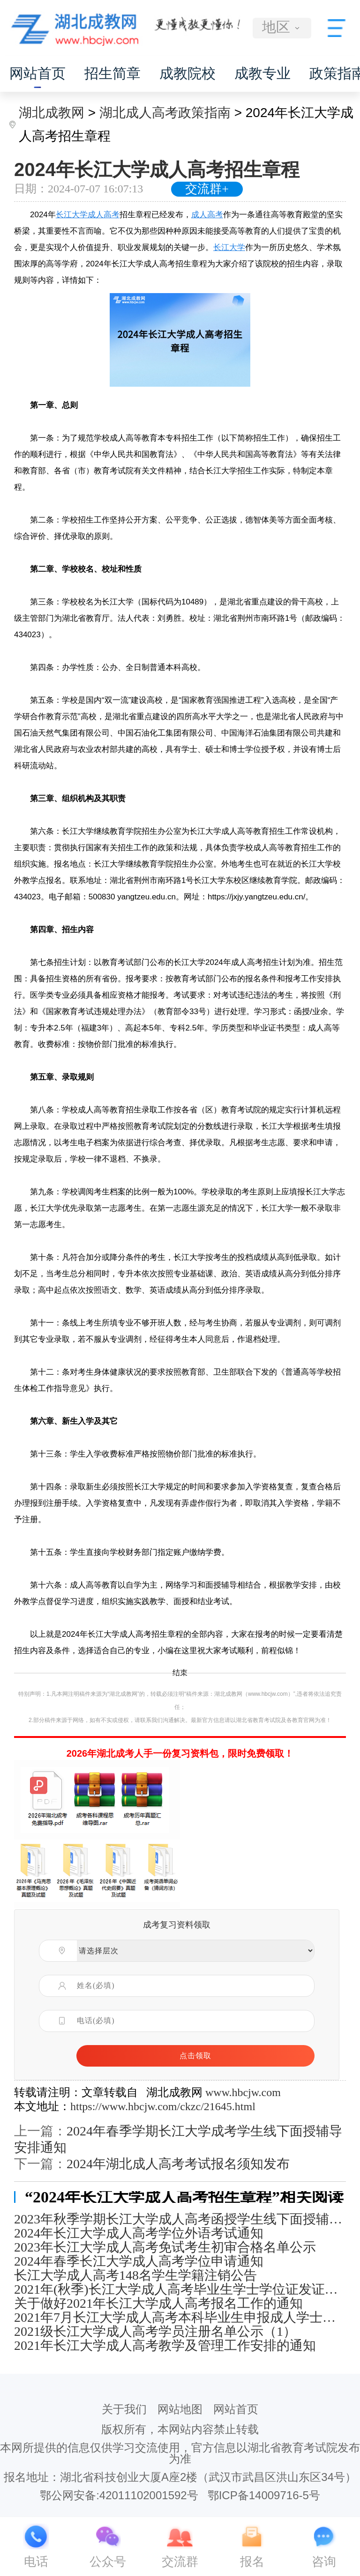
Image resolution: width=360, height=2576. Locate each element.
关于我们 (124, 2409)
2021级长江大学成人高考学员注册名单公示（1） (155, 2332)
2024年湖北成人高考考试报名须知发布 (178, 2163)
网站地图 (180, 2409)
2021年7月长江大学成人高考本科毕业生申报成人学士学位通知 (180, 2318)
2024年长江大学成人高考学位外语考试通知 (138, 2233)
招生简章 (112, 73)
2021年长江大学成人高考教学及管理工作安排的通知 (165, 2346)
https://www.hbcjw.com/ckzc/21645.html (162, 2106)
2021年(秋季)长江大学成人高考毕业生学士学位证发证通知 (180, 2289)
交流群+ (207, 189)
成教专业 (262, 73)
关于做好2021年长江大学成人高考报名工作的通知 (158, 2303)
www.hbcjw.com (243, 2092)
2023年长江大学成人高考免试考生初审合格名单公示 (165, 2247)
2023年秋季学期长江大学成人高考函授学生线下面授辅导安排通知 (180, 2219)
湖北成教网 (51, 112)
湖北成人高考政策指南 (165, 112)
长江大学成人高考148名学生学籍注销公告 (135, 2275)
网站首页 (37, 73)
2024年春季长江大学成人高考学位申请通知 (138, 2261)
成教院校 (187, 73)
